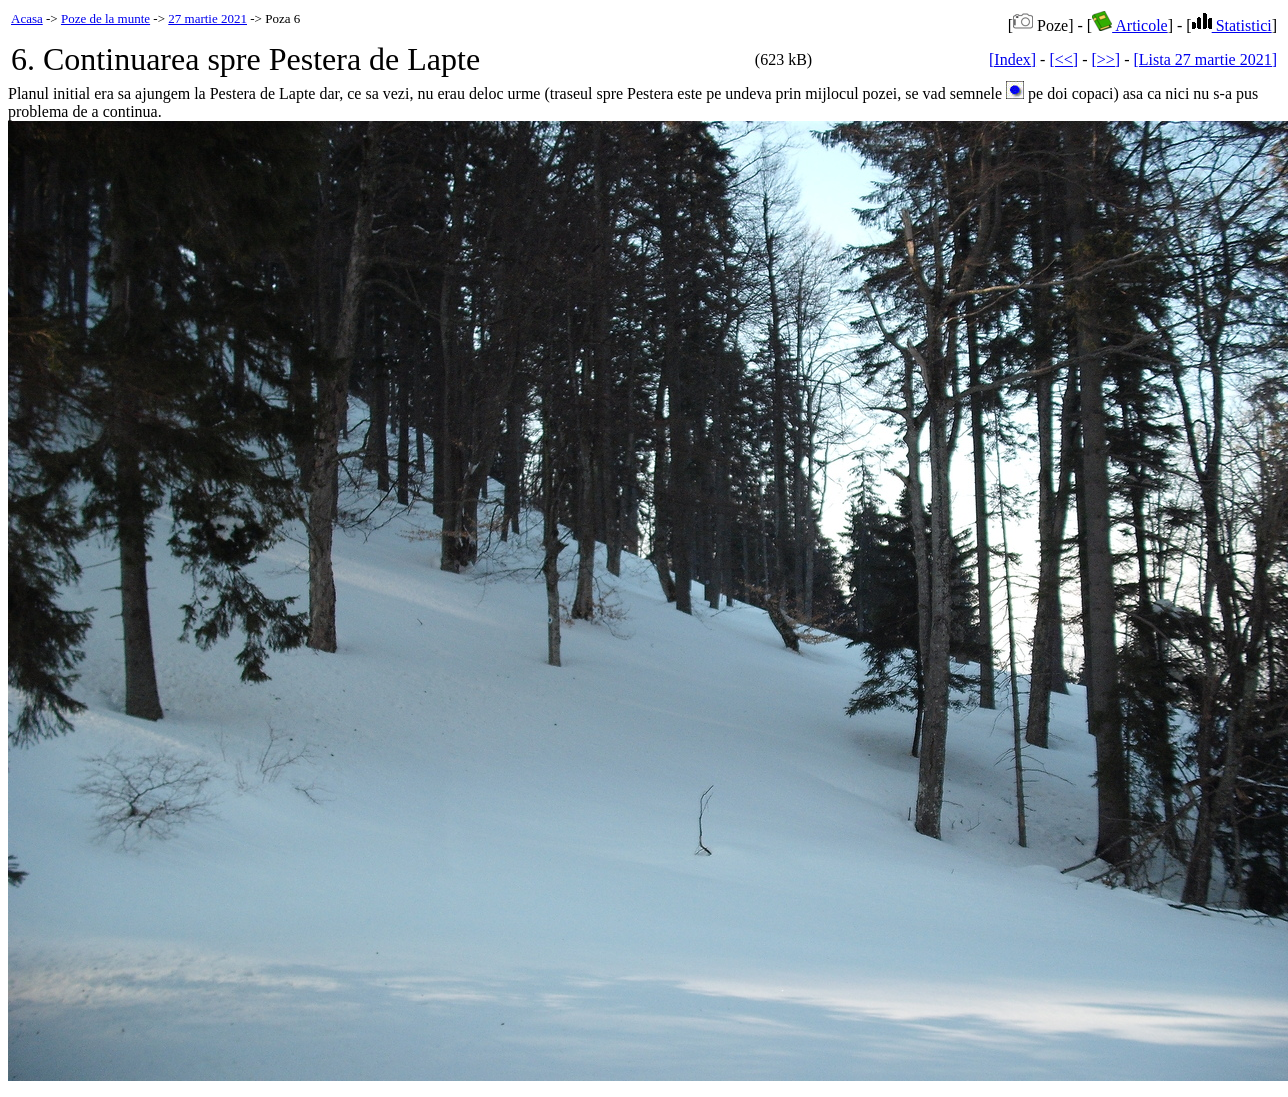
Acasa (27, 18)
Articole (1130, 25)
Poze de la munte (105, 18)
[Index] (1012, 59)
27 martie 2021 (207, 18)
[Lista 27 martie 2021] (1205, 59)
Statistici (1232, 25)
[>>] (1105, 59)
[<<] (1063, 59)
